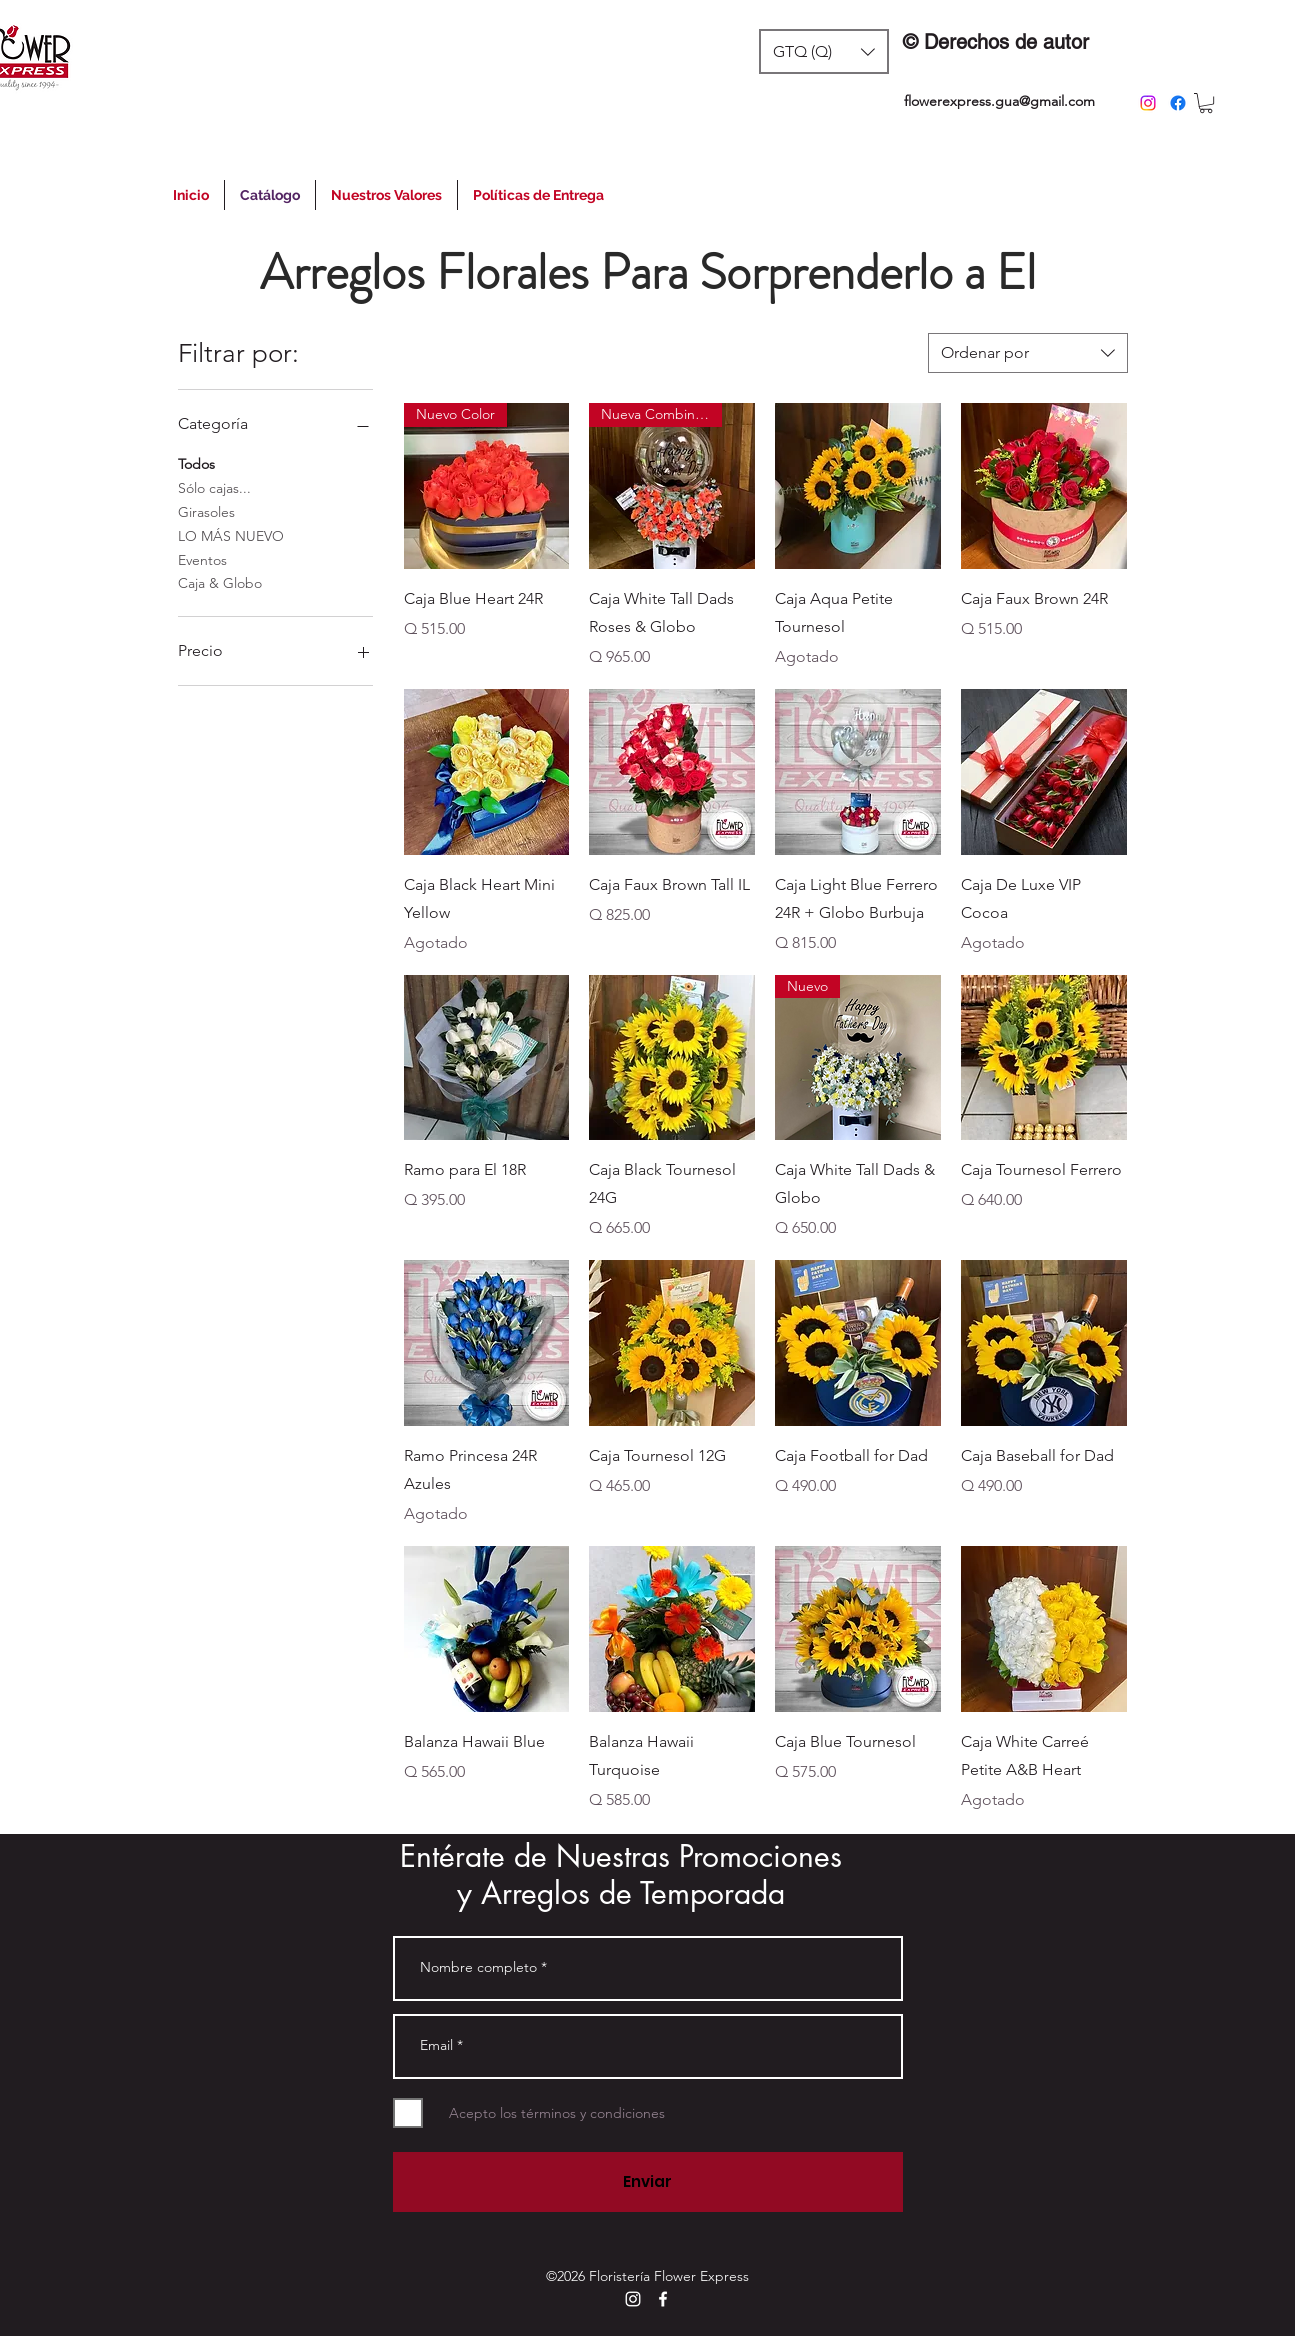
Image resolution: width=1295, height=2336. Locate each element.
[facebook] (1178, 103)
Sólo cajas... (214, 487)
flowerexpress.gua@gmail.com (999, 101)
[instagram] (1148, 103)
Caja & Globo (220, 582)
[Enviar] (648, 2182)
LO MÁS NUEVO (231, 535)
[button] (824, 51)
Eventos (202, 559)
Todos (196, 463)
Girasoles (206, 511)
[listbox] (824, 51)
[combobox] (1028, 353)
